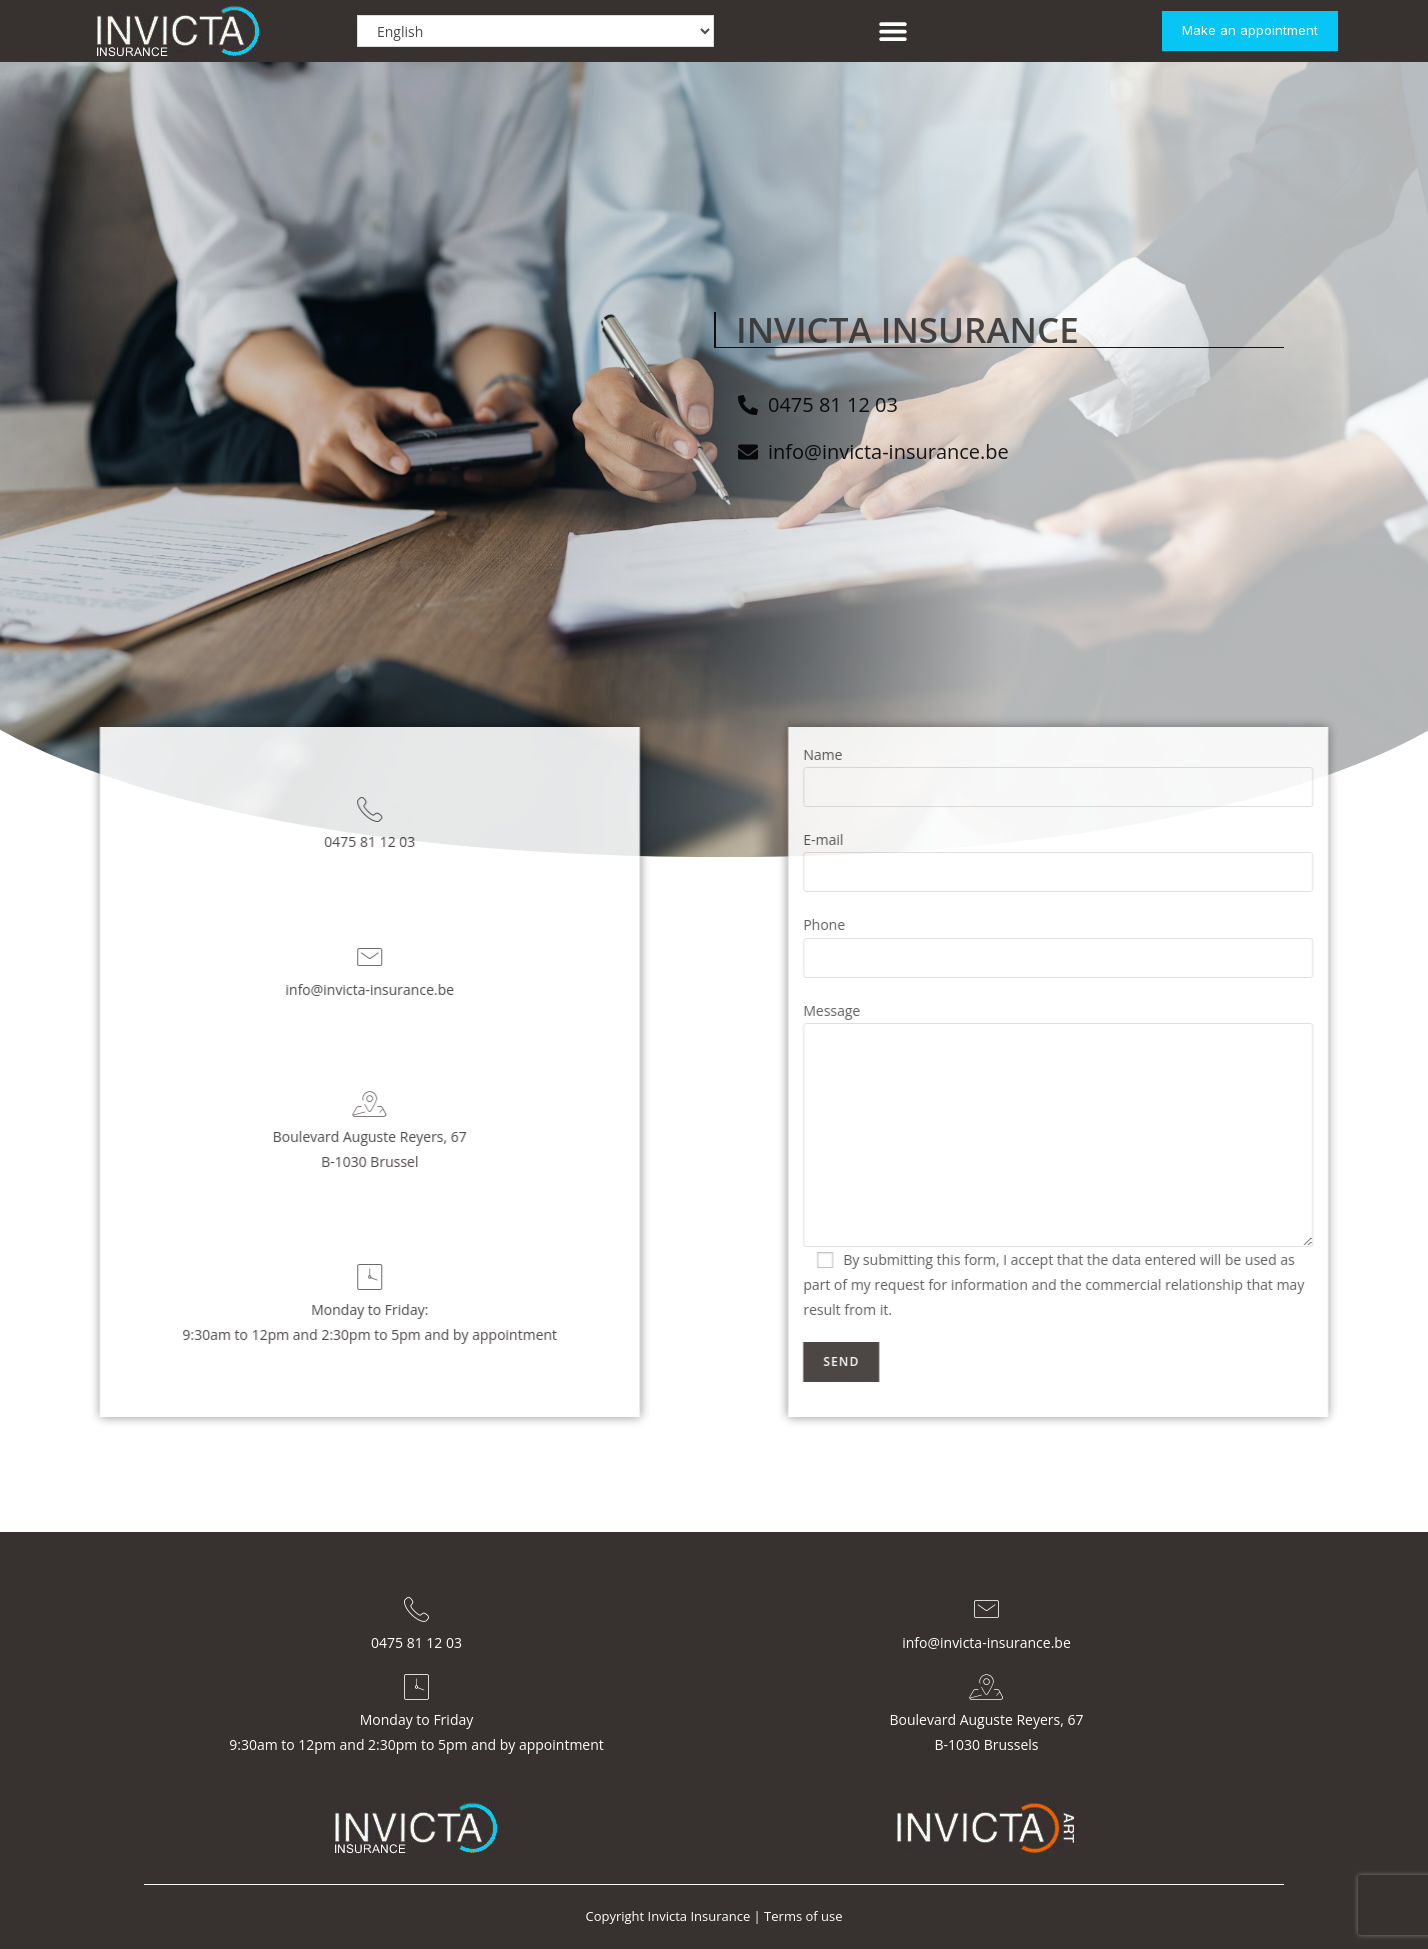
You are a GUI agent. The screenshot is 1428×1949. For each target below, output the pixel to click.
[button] (892, 31)
